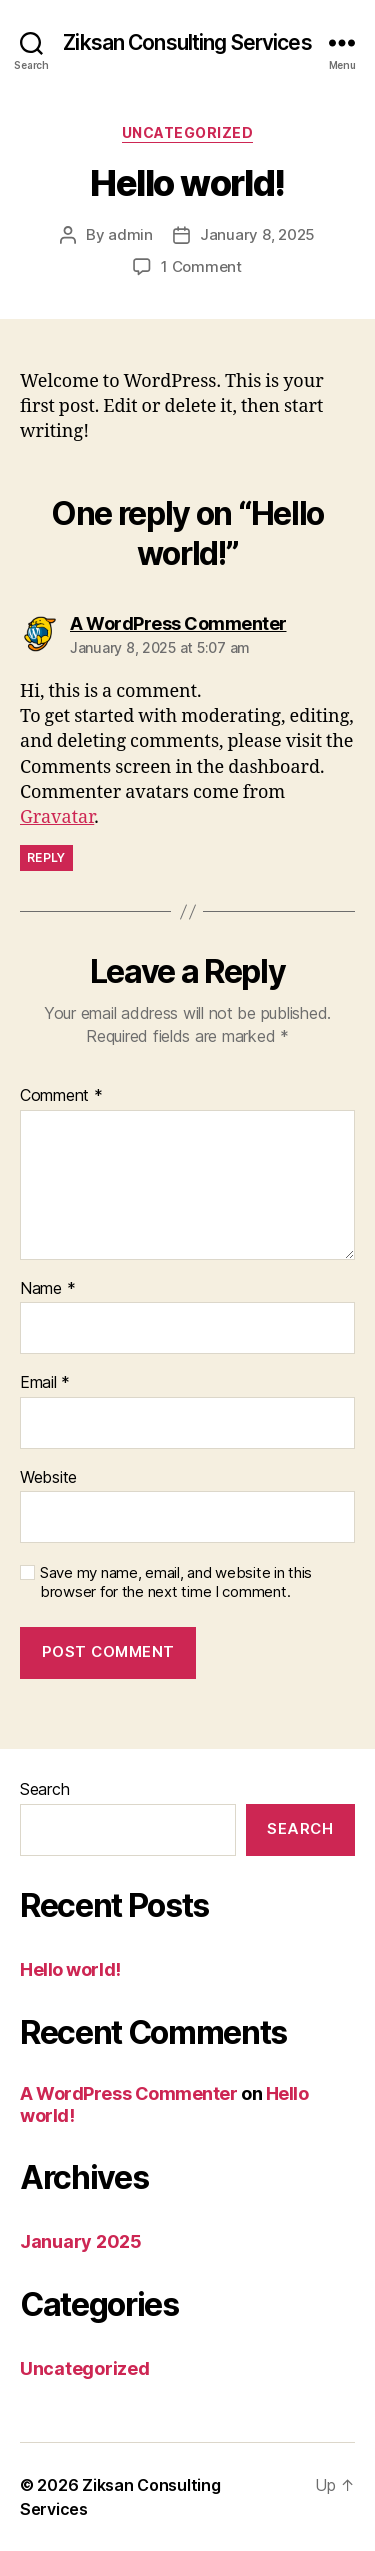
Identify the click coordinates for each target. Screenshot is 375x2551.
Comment (61, 1096)
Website (48, 1478)
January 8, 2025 (257, 234)
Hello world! (70, 1969)
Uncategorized (188, 132)
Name (47, 1289)
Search (44, 1789)
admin (130, 234)
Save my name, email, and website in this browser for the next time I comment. (176, 1582)
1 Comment (201, 266)
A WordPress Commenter (129, 2093)
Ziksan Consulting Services (187, 42)
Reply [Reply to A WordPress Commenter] (46, 857)
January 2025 (81, 2241)
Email (45, 1383)
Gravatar (57, 817)
